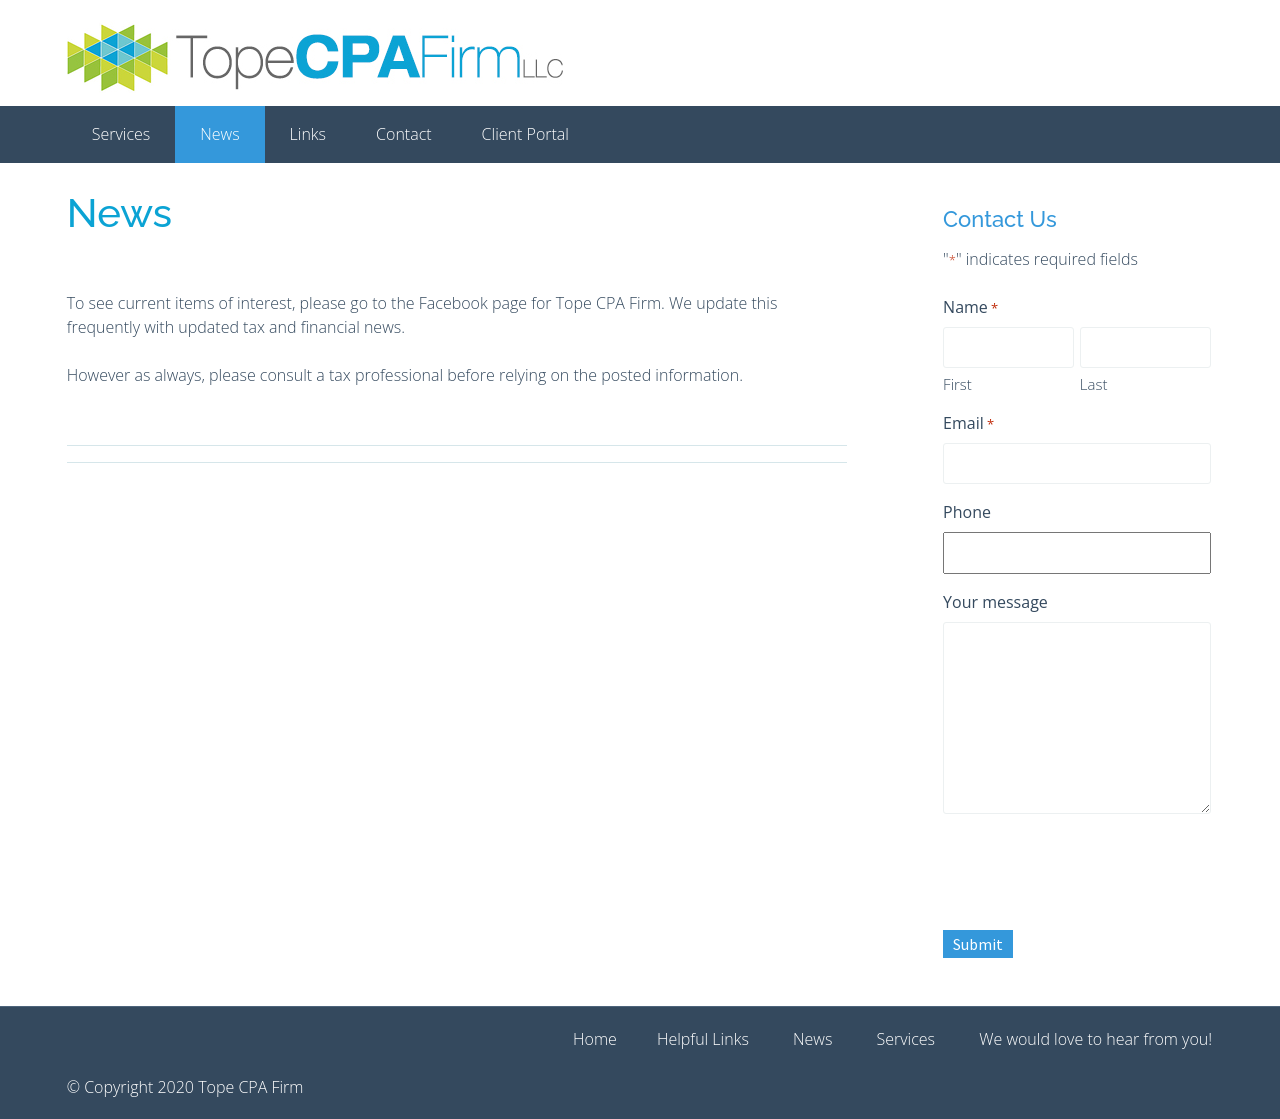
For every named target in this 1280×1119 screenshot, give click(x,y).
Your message (995, 602)
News (219, 134)
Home (595, 1039)
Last (1094, 384)
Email (968, 423)
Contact (404, 134)
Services (121, 134)
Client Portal (525, 134)
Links (308, 134)
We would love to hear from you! (1095, 1039)
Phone (967, 512)
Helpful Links (703, 1039)
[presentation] (1095, 869)
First (957, 384)
